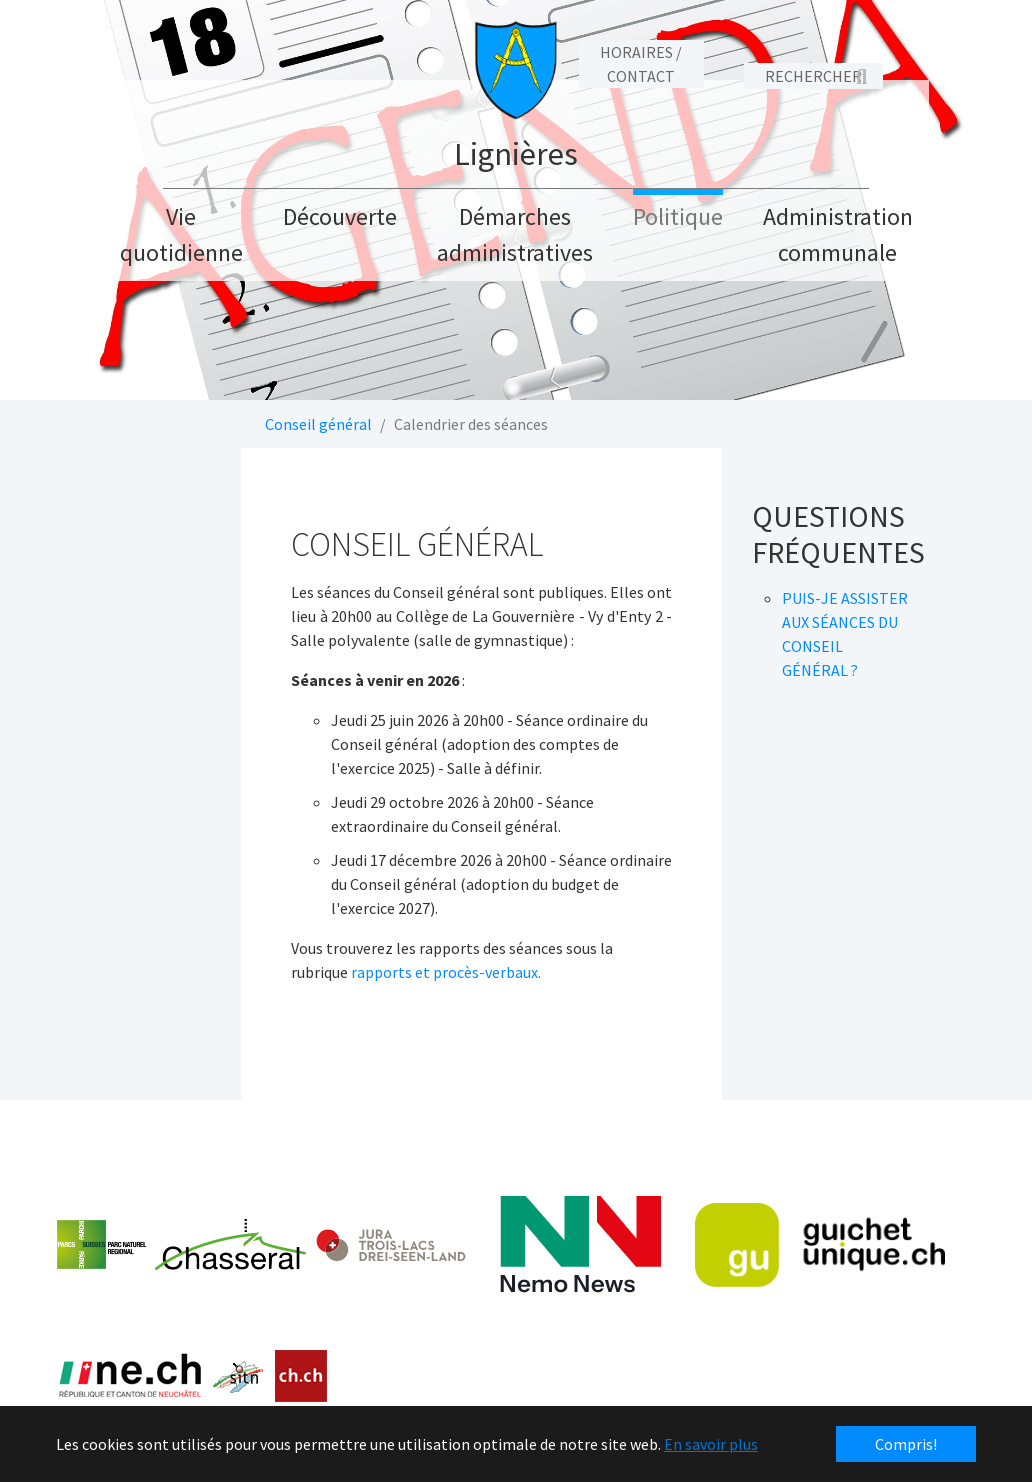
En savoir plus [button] (711, 1444)
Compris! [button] (906, 1444)
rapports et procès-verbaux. (446, 972)
